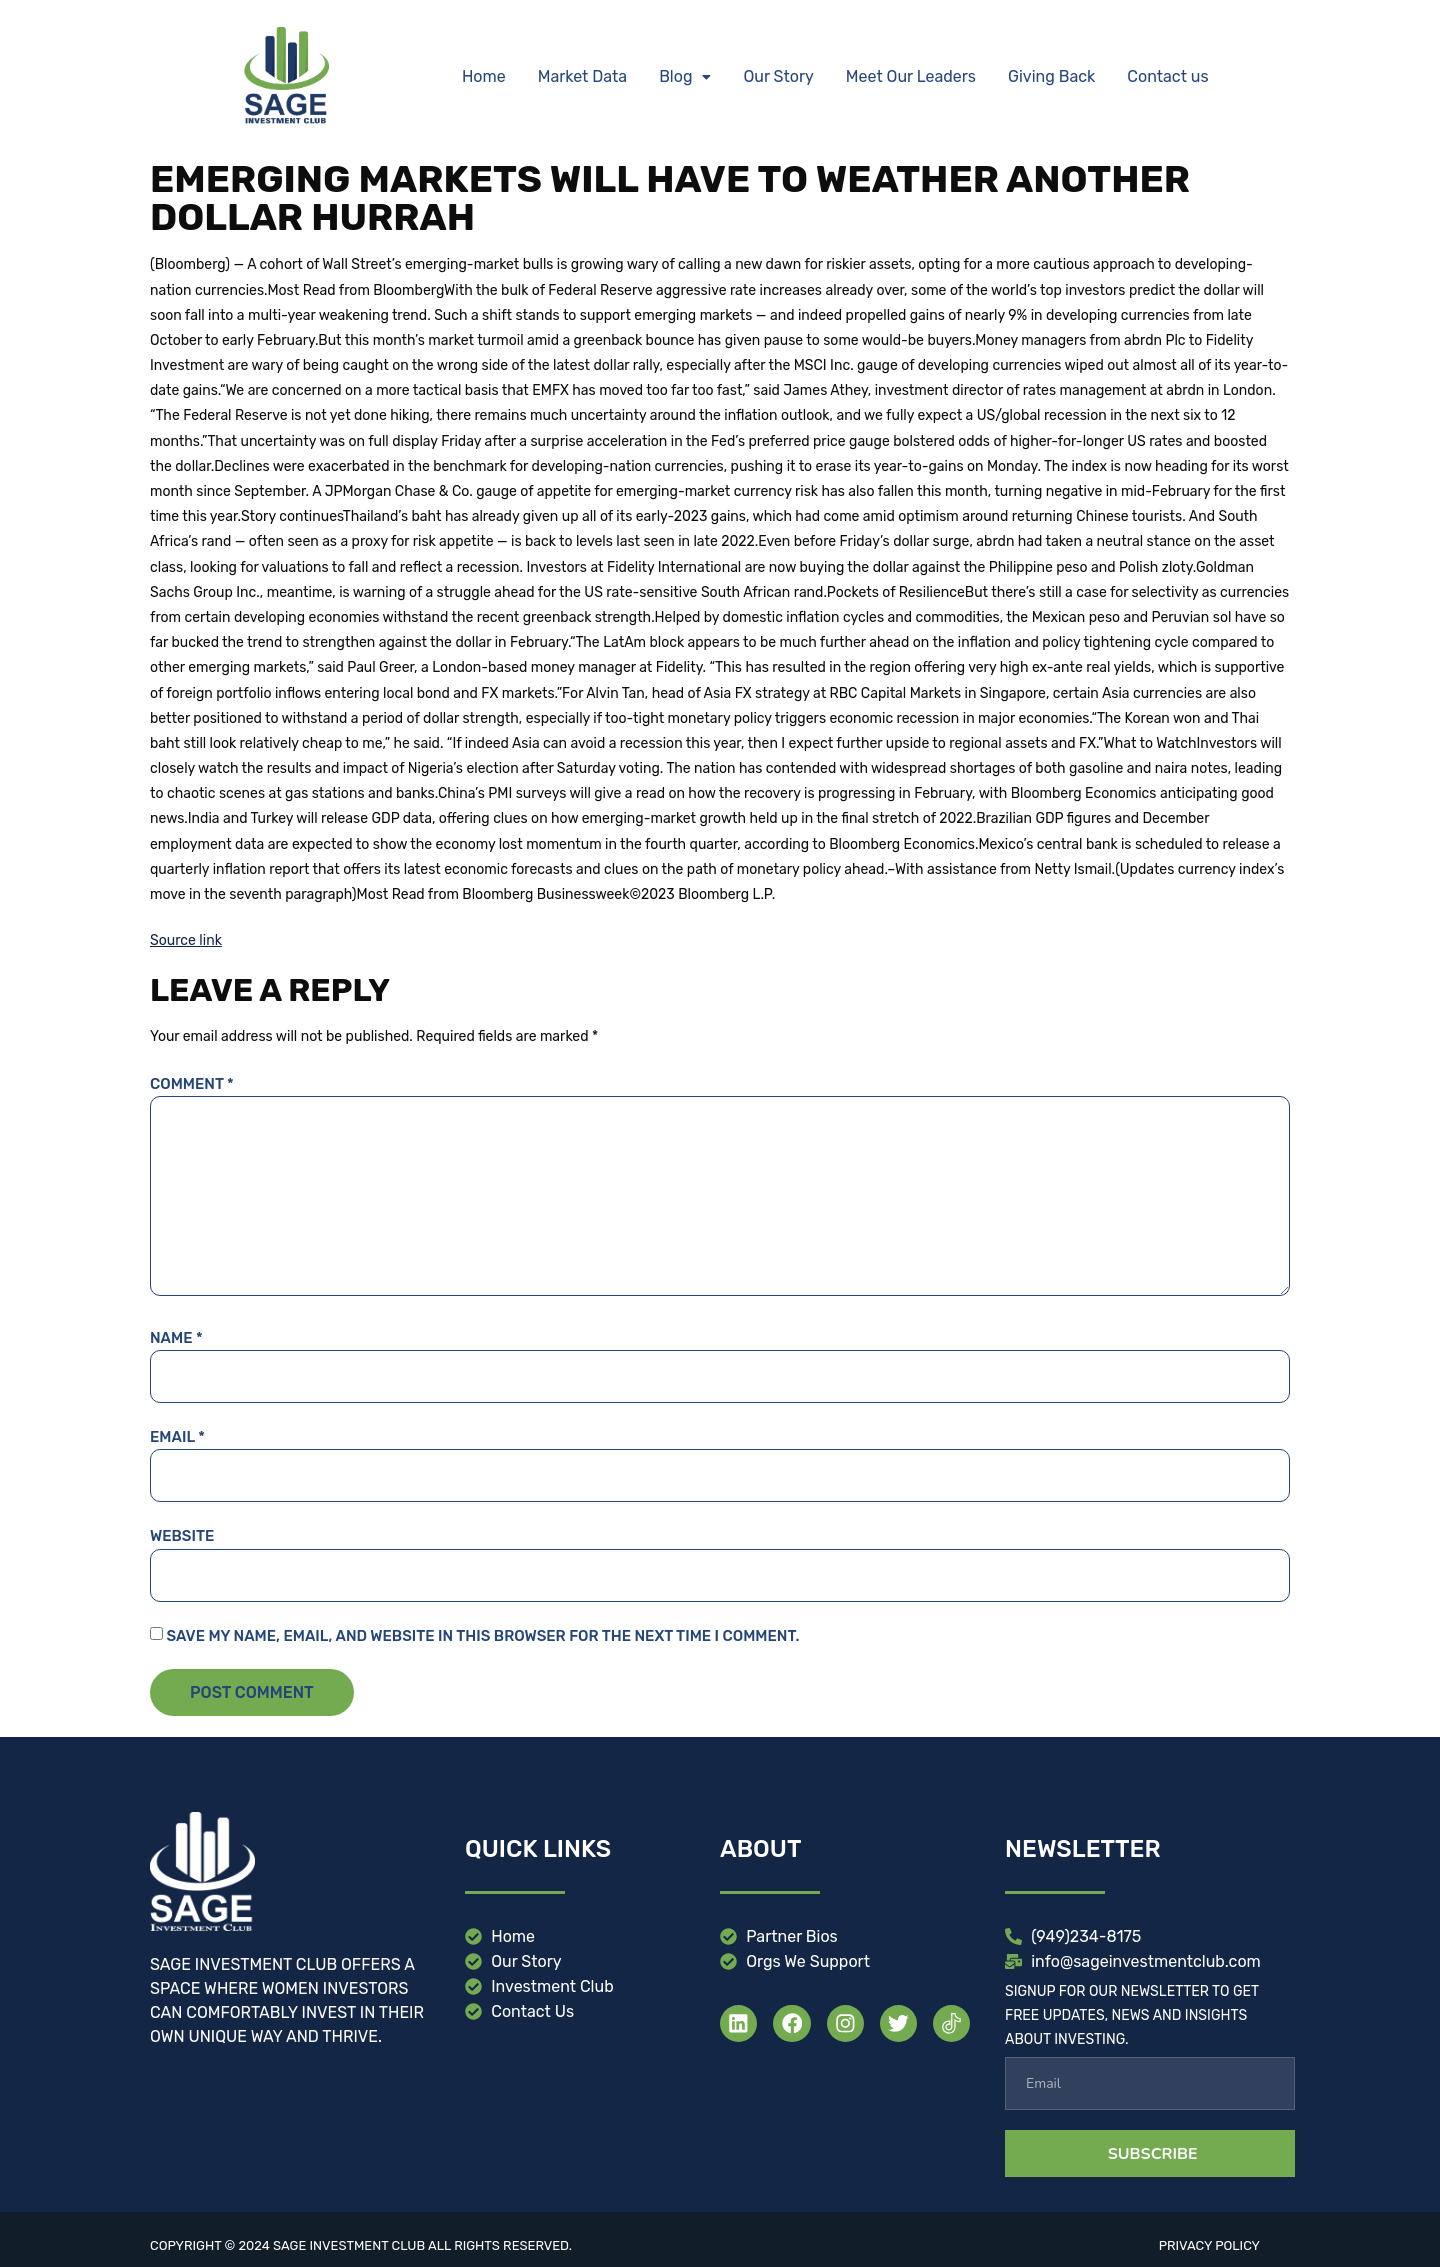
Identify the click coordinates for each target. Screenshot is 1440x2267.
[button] (685, 77)
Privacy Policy (1209, 2245)
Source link (186, 940)
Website (182, 1536)
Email (177, 1437)
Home (484, 76)
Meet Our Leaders (911, 76)
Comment (192, 1084)
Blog (685, 76)
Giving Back (1051, 76)
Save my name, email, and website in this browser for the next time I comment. (482, 1636)
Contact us (1167, 76)
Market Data (582, 76)
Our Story (778, 76)
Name (176, 1338)
